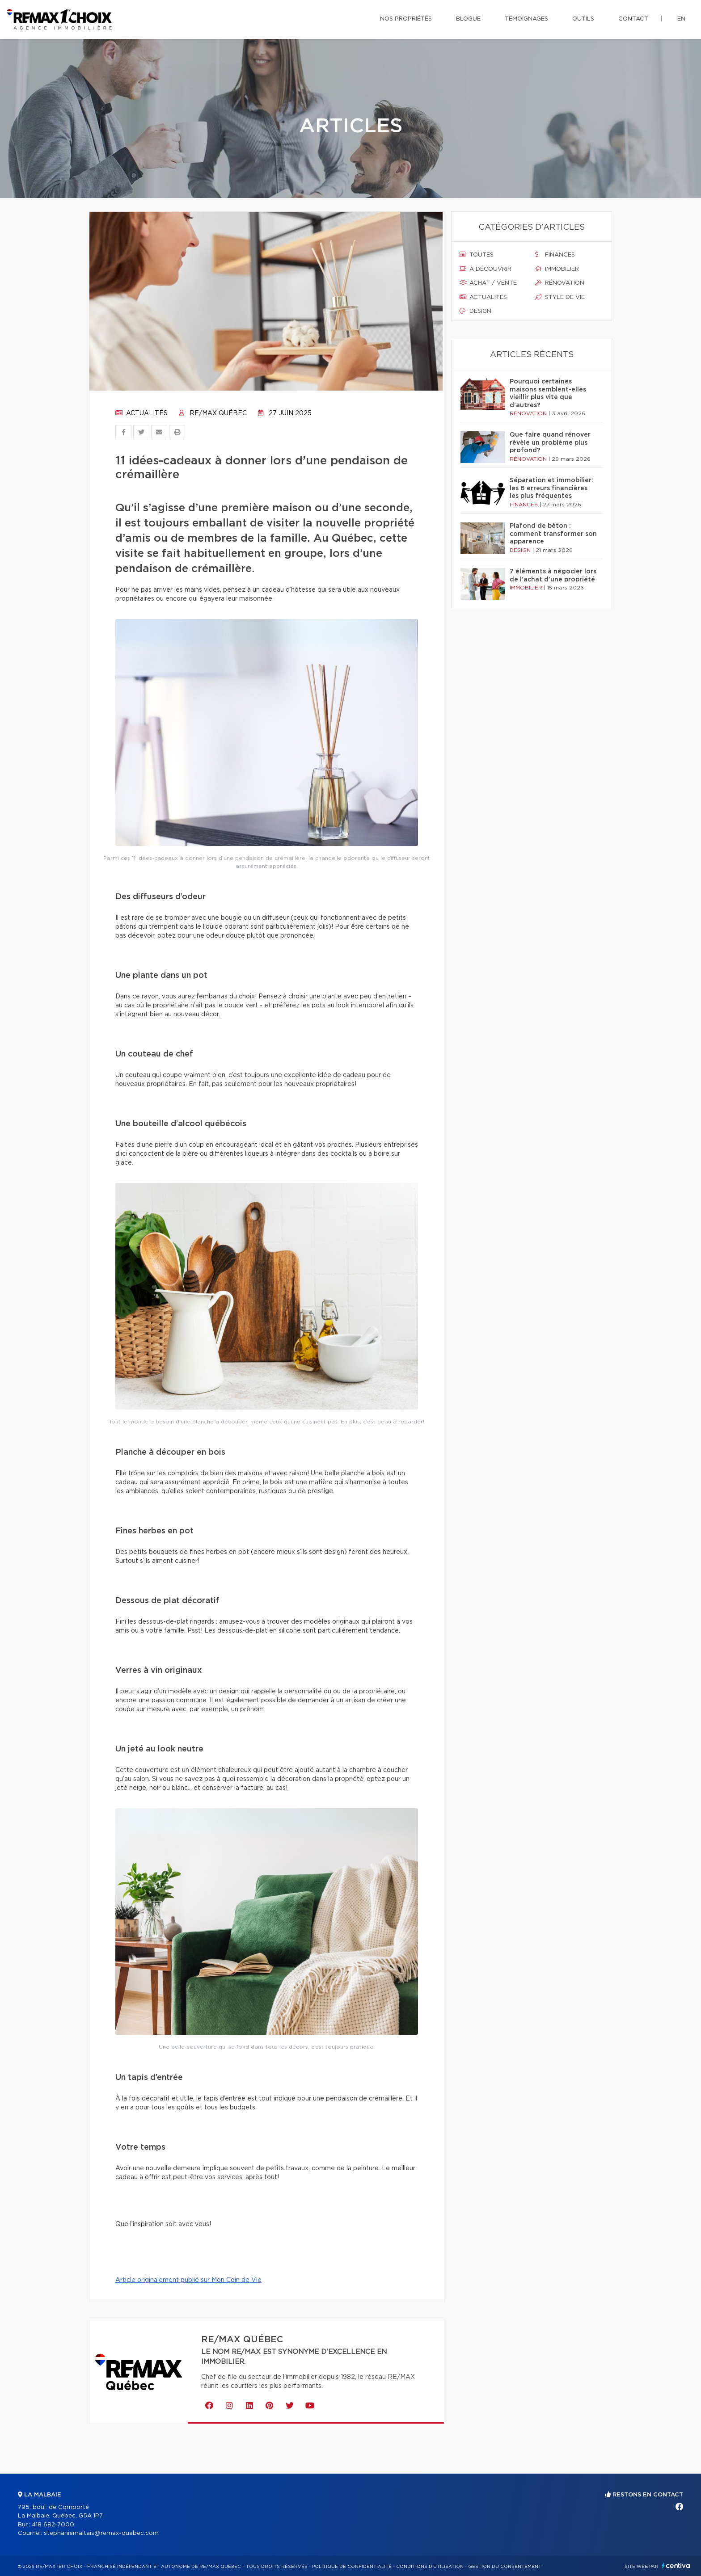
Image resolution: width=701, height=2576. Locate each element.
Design (475, 311)
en (681, 19)
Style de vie (560, 297)
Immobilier (557, 269)
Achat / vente (488, 283)
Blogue (468, 19)
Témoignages (526, 19)
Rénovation (559, 283)
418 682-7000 (53, 2525)
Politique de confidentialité (352, 2566)
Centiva (676, 2565)
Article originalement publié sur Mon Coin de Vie (188, 2280)
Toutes (477, 255)
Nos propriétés (406, 19)
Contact (633, 19)
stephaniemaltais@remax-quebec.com (101, 2533)
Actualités (141, 413)
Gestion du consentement (504, 2566)
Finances (555, 255)
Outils (583, 19)
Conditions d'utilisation (430, 2566)
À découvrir (485, 269)
